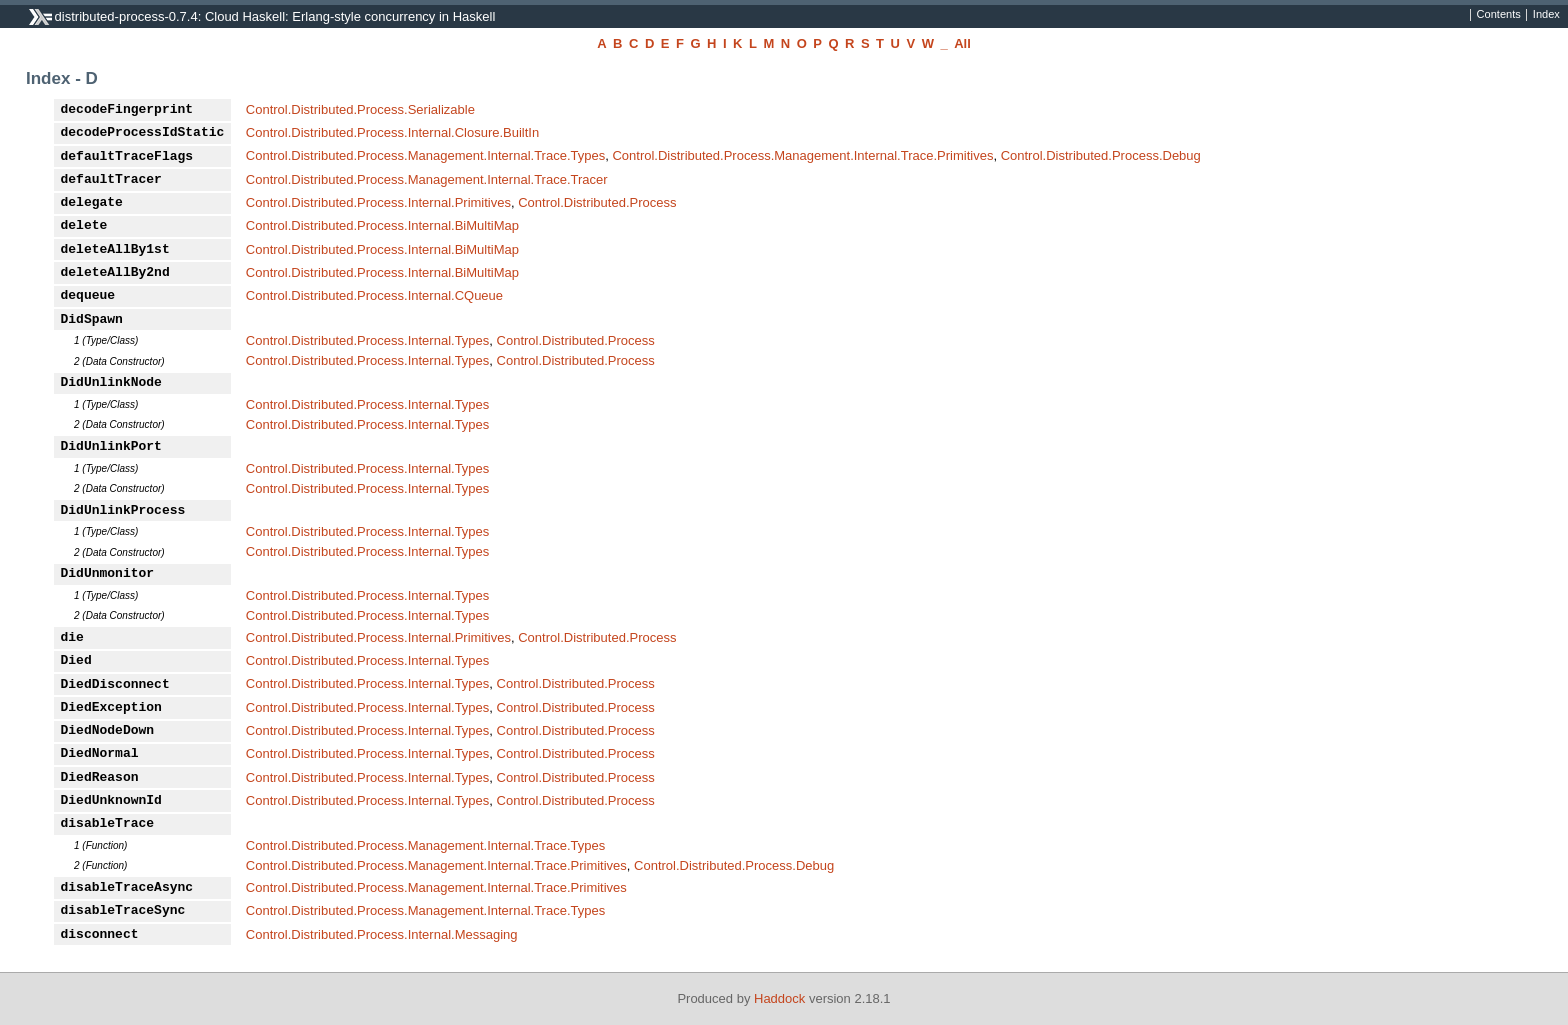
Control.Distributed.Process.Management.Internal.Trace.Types (425, 155)
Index (1546, 15)
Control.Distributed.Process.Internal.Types (368, 340)
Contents (1499, 15)
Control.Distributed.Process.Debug (1101, 155)
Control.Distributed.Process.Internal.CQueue (374, 295)
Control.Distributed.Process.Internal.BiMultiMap (382, 225)
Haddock (779, 998)
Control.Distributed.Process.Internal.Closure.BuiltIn (392, 132)
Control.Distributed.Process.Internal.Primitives (378, 202)
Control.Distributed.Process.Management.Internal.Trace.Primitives (802, 155)
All (962, 43)
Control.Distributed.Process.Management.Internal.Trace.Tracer (427, 179)
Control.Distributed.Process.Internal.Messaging (382, 934)
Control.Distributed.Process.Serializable (360, 109)
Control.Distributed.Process (597, 202)
